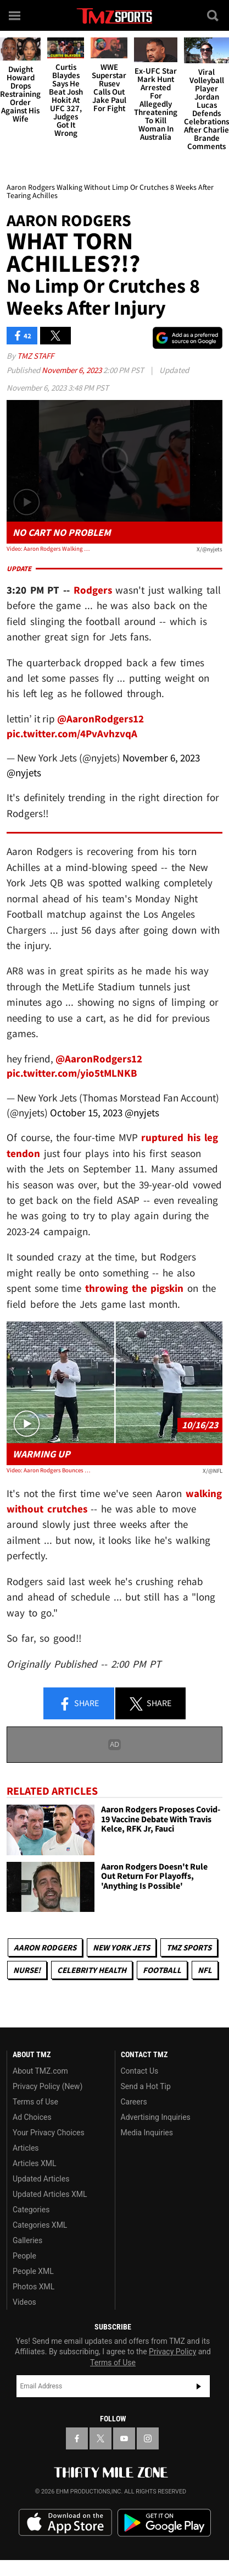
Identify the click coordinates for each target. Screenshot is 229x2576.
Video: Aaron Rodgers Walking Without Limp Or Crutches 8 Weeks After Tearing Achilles (50, 548)
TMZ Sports (188, 1947)
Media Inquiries (147, 2132)
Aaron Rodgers (45, 1947)
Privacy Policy (172, 2351)
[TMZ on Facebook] (77, 2438)
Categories (31, 2209)
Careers (134, 2101)
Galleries (27, 2240)
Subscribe (199, 2386)
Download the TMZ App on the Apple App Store (65, 2522)
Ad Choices (32, 2117)
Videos (24, 2302)
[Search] (213, 15)
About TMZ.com (40, 2071)
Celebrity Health (91, 1970)
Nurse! (27, 1970)
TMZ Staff (35, 355)
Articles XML (35, 2163)
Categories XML (40, 2225)
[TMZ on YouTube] (124, 2438)
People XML (33, 2271)
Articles (26, 2148)
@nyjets (24, 772)
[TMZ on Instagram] (148, 2438)
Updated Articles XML (50, 2194)
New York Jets (121, 1947)
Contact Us (140, 2071)
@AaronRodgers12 (100, 718)
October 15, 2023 (86, 1112)
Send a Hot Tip (146, 2086)
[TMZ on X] (100, 2438)
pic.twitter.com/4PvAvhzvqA (72, 733)
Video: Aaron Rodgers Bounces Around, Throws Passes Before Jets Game (50, 1470)
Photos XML (33, 2286)
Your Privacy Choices (49, 2132)
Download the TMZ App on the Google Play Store (164, 2523)
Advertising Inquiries (156, 2117)
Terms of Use (35, 2101)
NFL (205, 1970)
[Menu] (15, 15)
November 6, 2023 (72, 370)
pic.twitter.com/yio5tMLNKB (72, 1072)
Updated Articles (41, 2178)
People (24, 2255)
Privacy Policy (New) (47, 2086)
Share (78, 1704)
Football (162, 1970)
